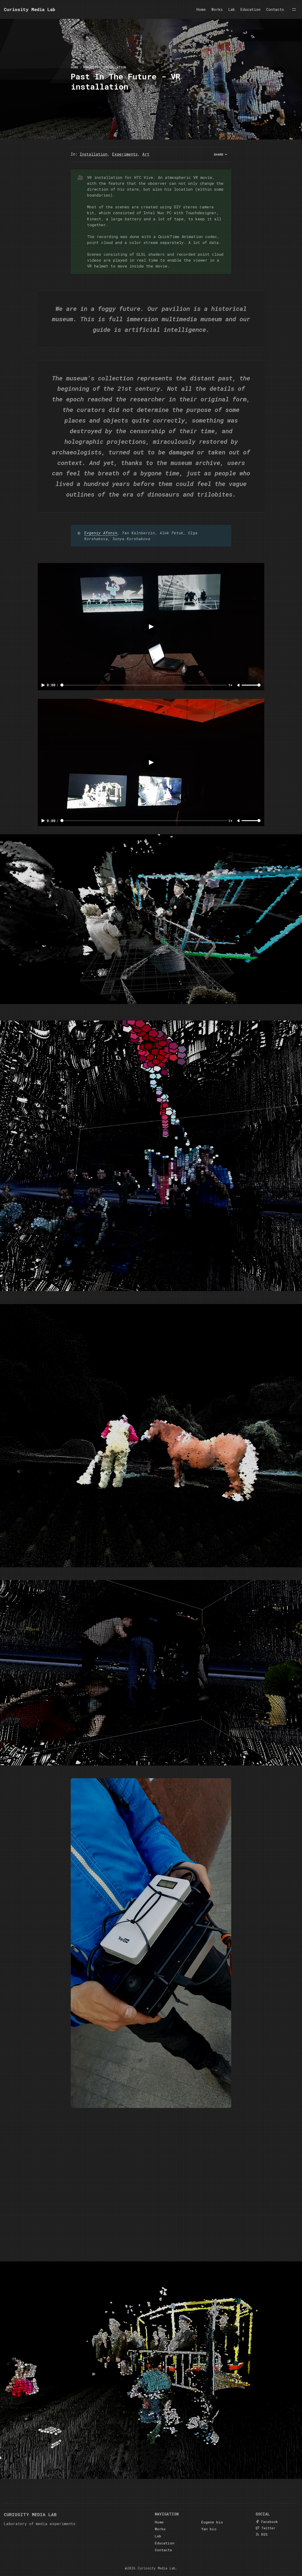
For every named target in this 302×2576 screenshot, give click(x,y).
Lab (231, 9)
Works (217, 9)
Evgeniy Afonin (100, 532)
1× (230, 685)
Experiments (125, 154)
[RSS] (262, 2534)
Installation (114, 67)
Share (221, 154)
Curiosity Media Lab (156, 2568)
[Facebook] (267, 2521)
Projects (90, 67)
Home (201, 9)
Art (145, 154)
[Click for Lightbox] (151, 919)
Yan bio (209, 2529)
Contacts (275, 9)
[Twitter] (265, 2528)
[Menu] (294, 9)
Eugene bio (212, 2522)
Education (250, 9)
